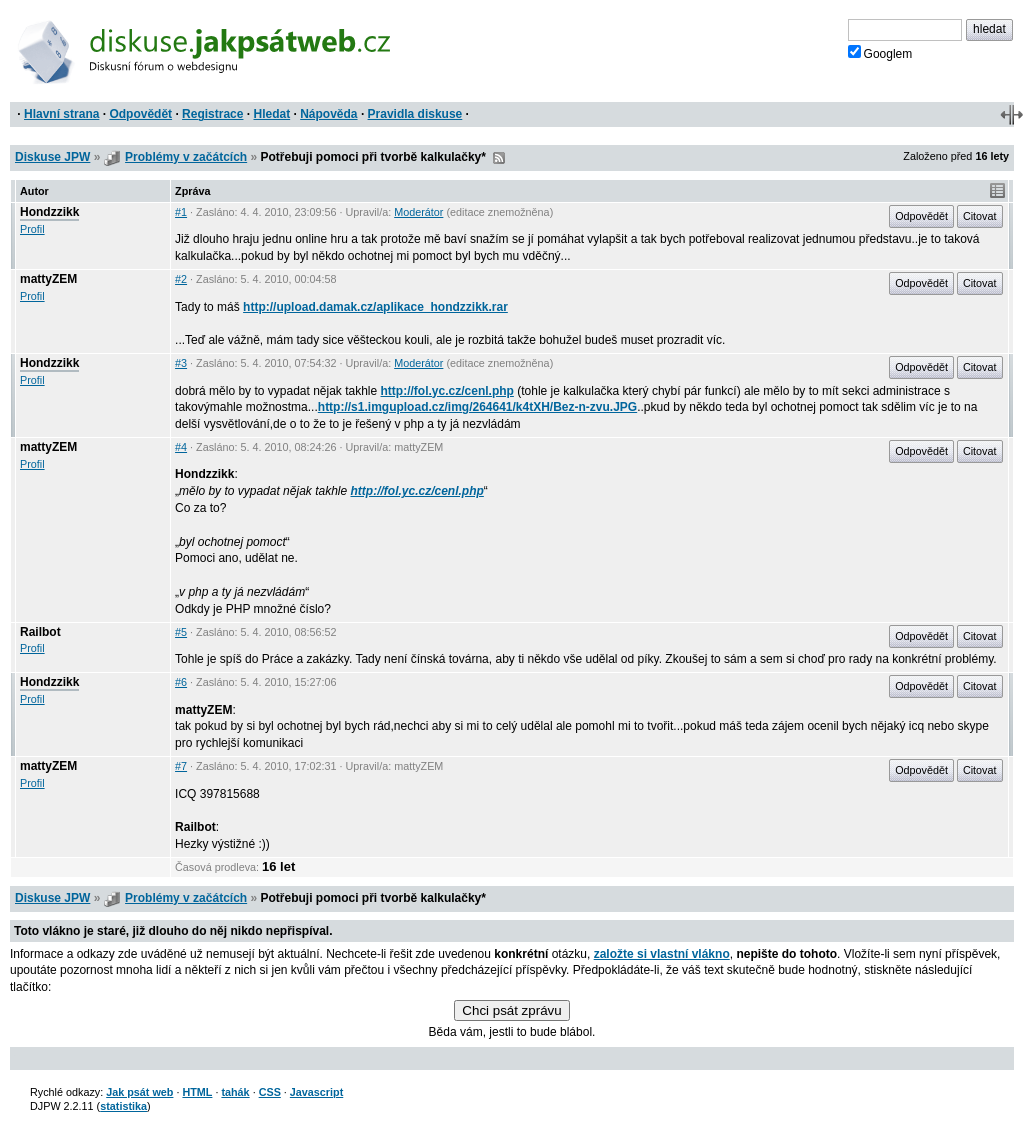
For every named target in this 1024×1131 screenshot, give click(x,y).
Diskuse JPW (52, 157)
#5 (181, 632)
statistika (123, 1106)
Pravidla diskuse (415, 114)
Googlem (880, 53)
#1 (181, 212)
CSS (270, 1092)
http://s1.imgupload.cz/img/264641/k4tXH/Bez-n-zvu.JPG (477, 407)
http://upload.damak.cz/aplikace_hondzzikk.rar (375, 307)
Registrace (212, 114)
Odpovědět (140, 114)
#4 (181, 447)
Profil (32, 229)
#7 (181, 766)
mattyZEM (48, 279)
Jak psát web (139, 1092)
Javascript (316, 1092)
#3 (181, 363)
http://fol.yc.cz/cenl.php (447, 391)
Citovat (980, 216)
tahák (235, 1092)
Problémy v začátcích (186, 157)
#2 (181, 279)
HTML (197, 1092)
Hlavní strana (61, 114)
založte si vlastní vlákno (662, 954)
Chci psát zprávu (511, 1010)
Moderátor (418, 212)
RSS (499, 158)
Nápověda (328, 114)
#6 (181, 682)
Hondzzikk (49, 212)
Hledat (271, 114)
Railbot (40, 632)
